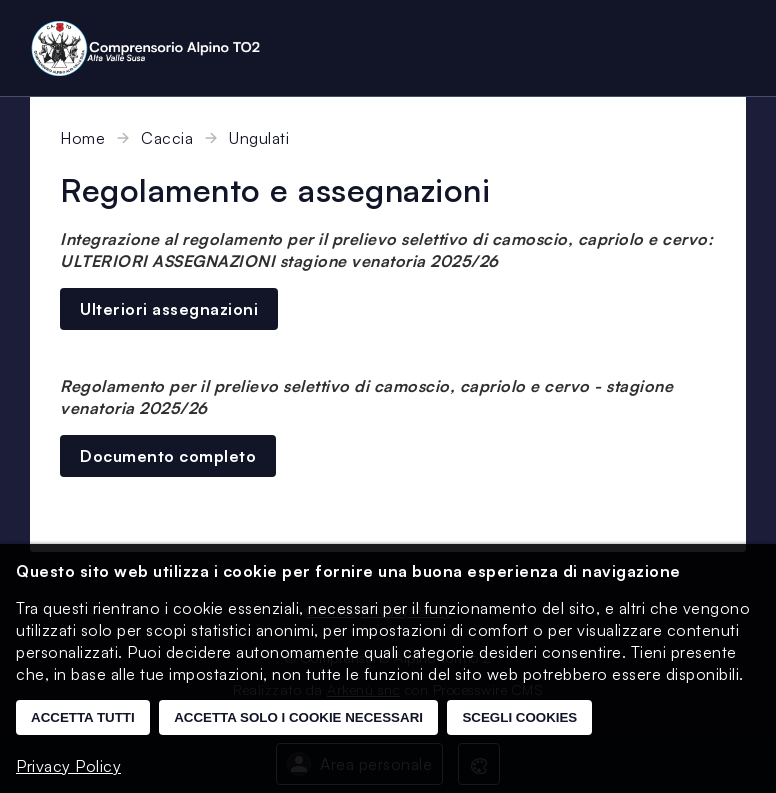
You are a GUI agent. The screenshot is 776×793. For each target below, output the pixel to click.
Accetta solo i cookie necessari (298, 717)
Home (82, 138)
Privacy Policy (68, 766)
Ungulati (259, 138)
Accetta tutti (83, 717)
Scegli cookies (519, 717)
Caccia (167, 138)
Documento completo (168, 456)
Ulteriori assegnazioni (169, 309)
